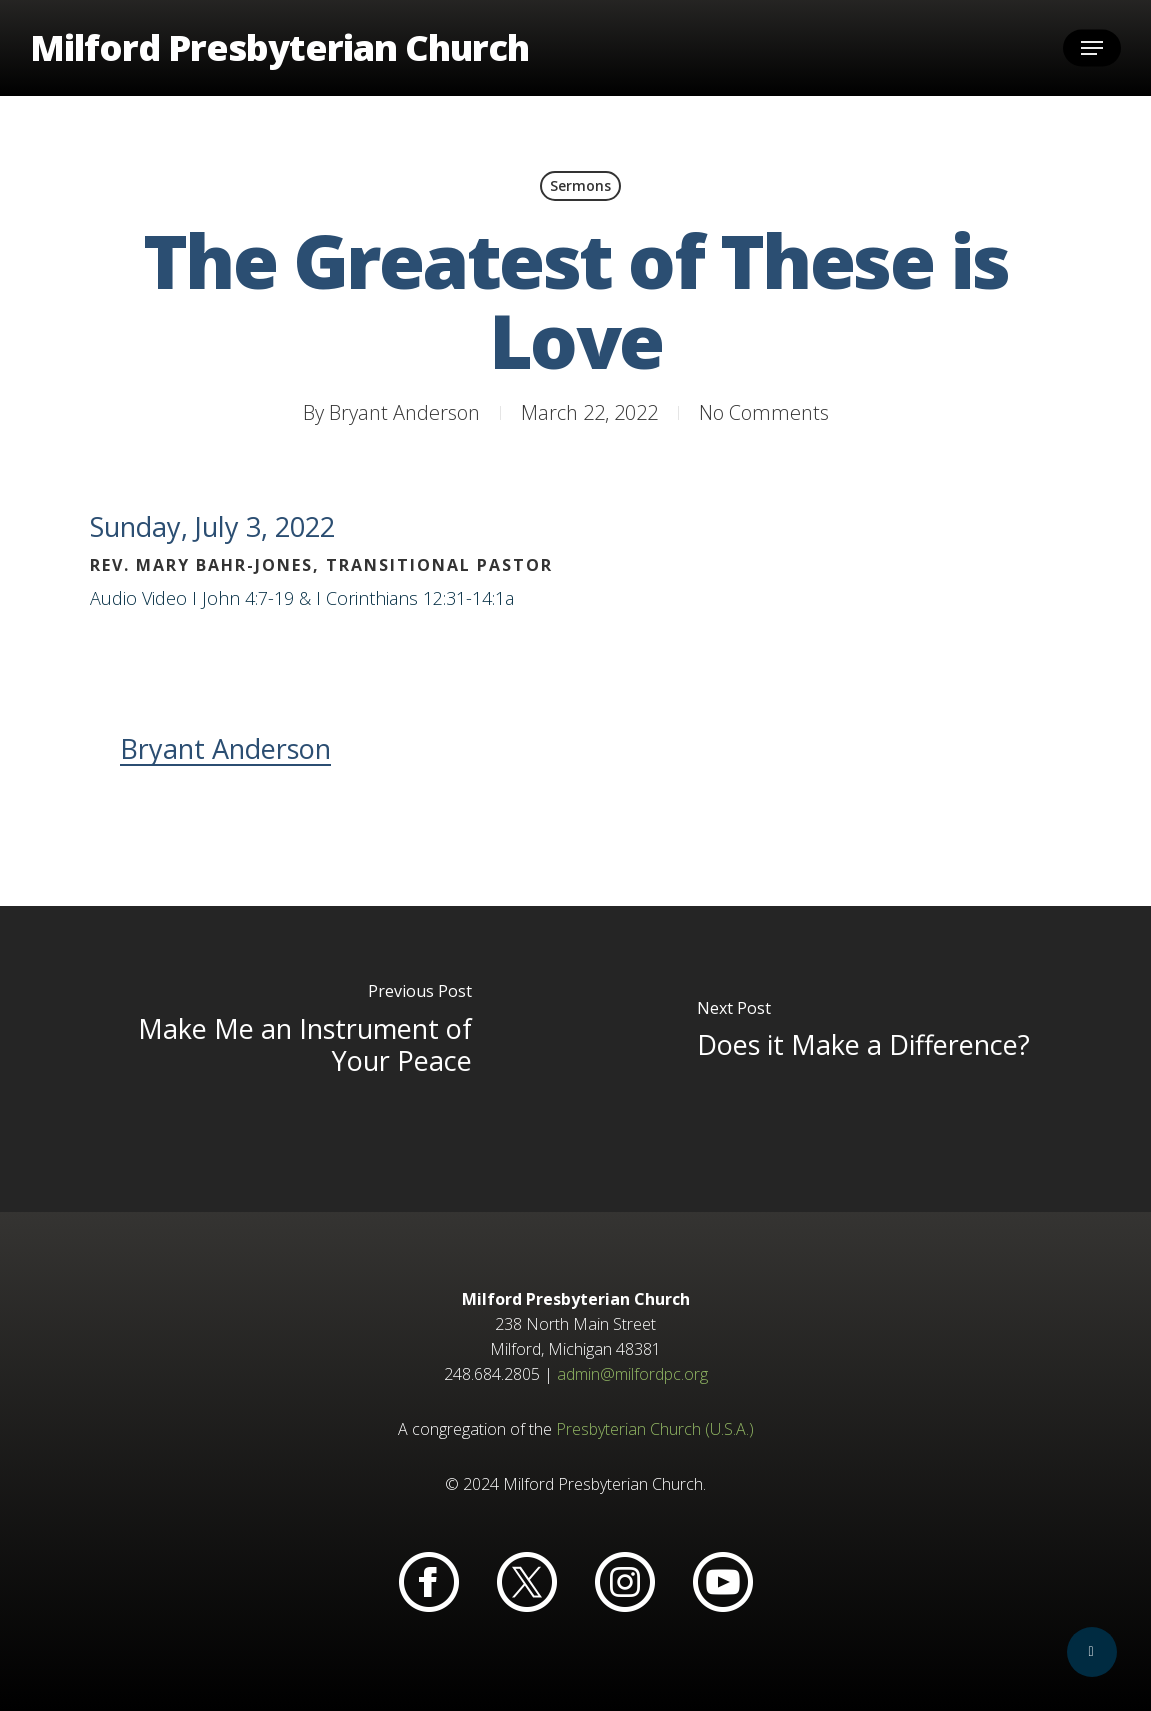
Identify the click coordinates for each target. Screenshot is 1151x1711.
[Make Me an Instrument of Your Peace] (288, 1058)
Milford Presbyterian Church (279, 48)
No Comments (764, 412)
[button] (1092, 48)
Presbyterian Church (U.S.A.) (655, 1429)
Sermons (580, 185)
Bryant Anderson (404, 412)
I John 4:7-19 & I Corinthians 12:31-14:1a (353, 598)
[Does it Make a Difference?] (864, 1058)
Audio (113, 598)
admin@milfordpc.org (632, 1374)
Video (164, 598)
